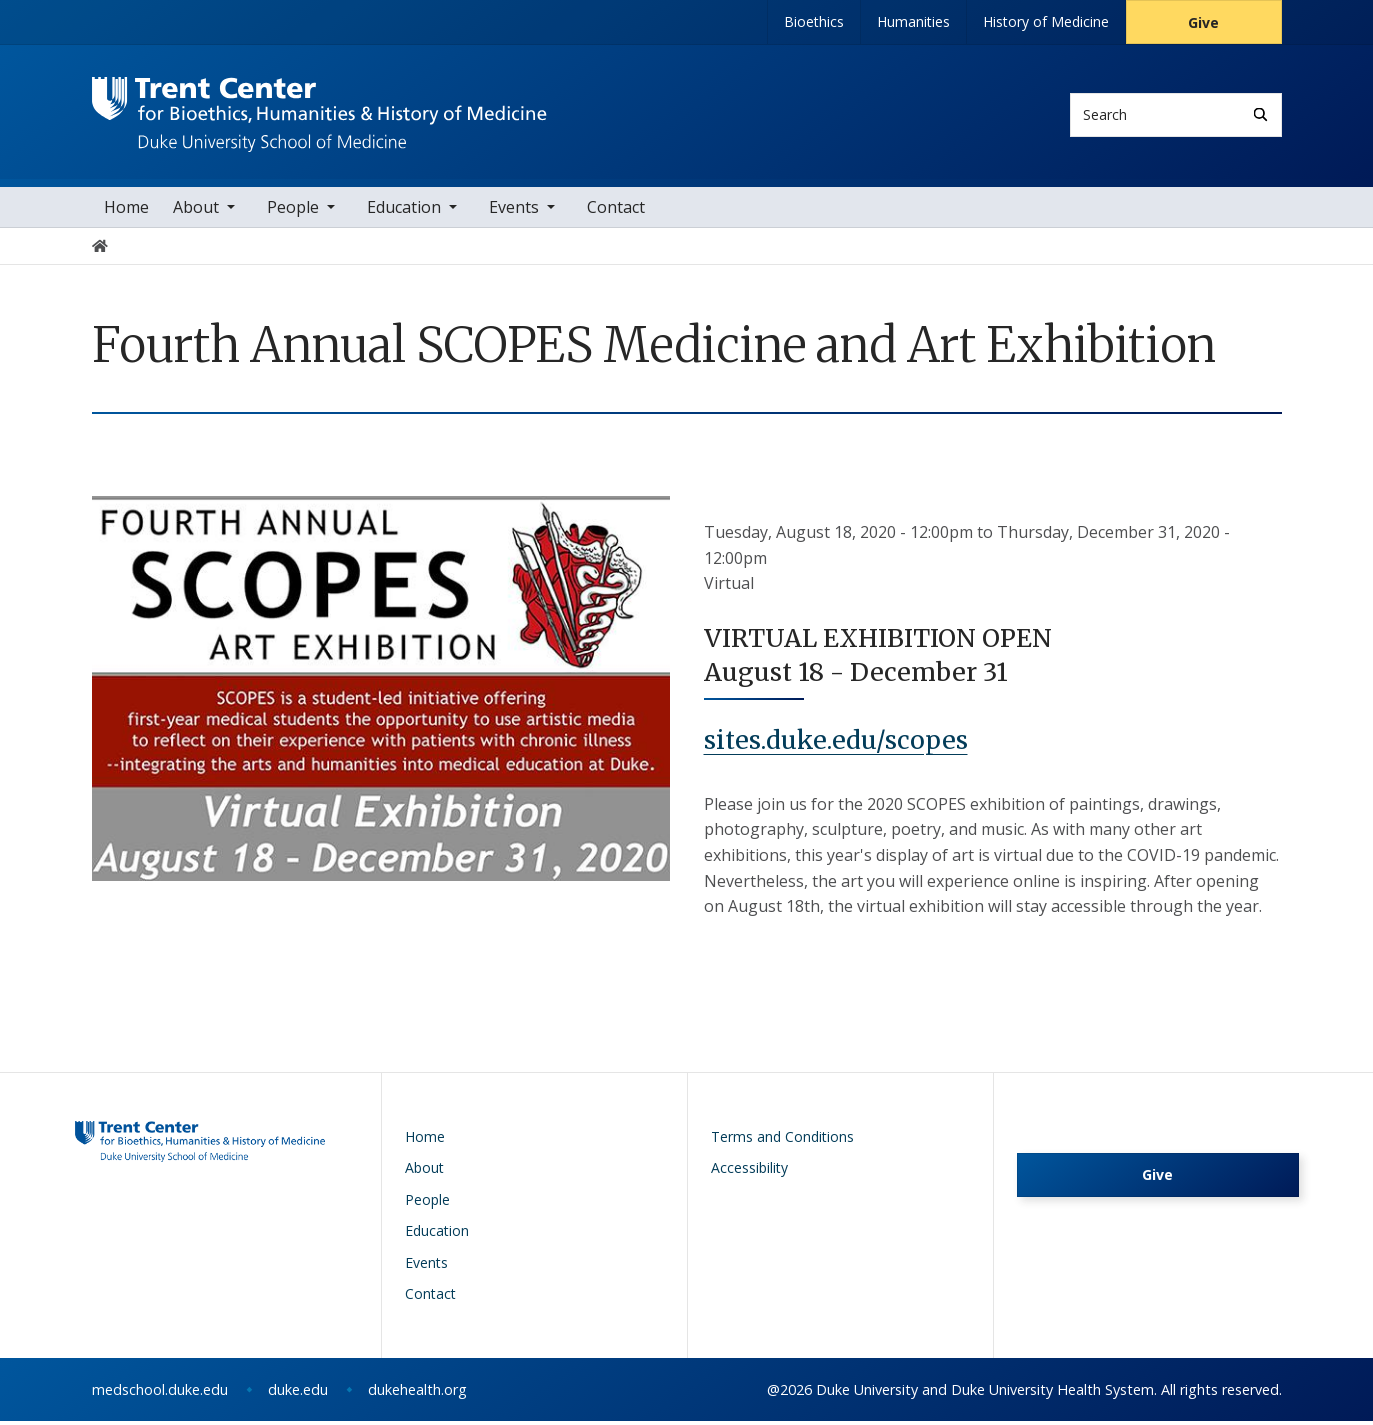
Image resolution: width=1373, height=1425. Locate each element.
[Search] (1260, 114)
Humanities (913, 21)
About (196, 212)
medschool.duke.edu (160, 1393)
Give (1203, 22)
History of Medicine (1046, 21)
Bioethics (814, 21)
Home (126, 212)
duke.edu (298, 1393)
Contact (616, 212)
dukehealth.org (417, 1393)
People (293, 212)
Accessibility (749, 1172)
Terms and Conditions (782, 1140)
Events (514, 212)
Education (404, 212)
